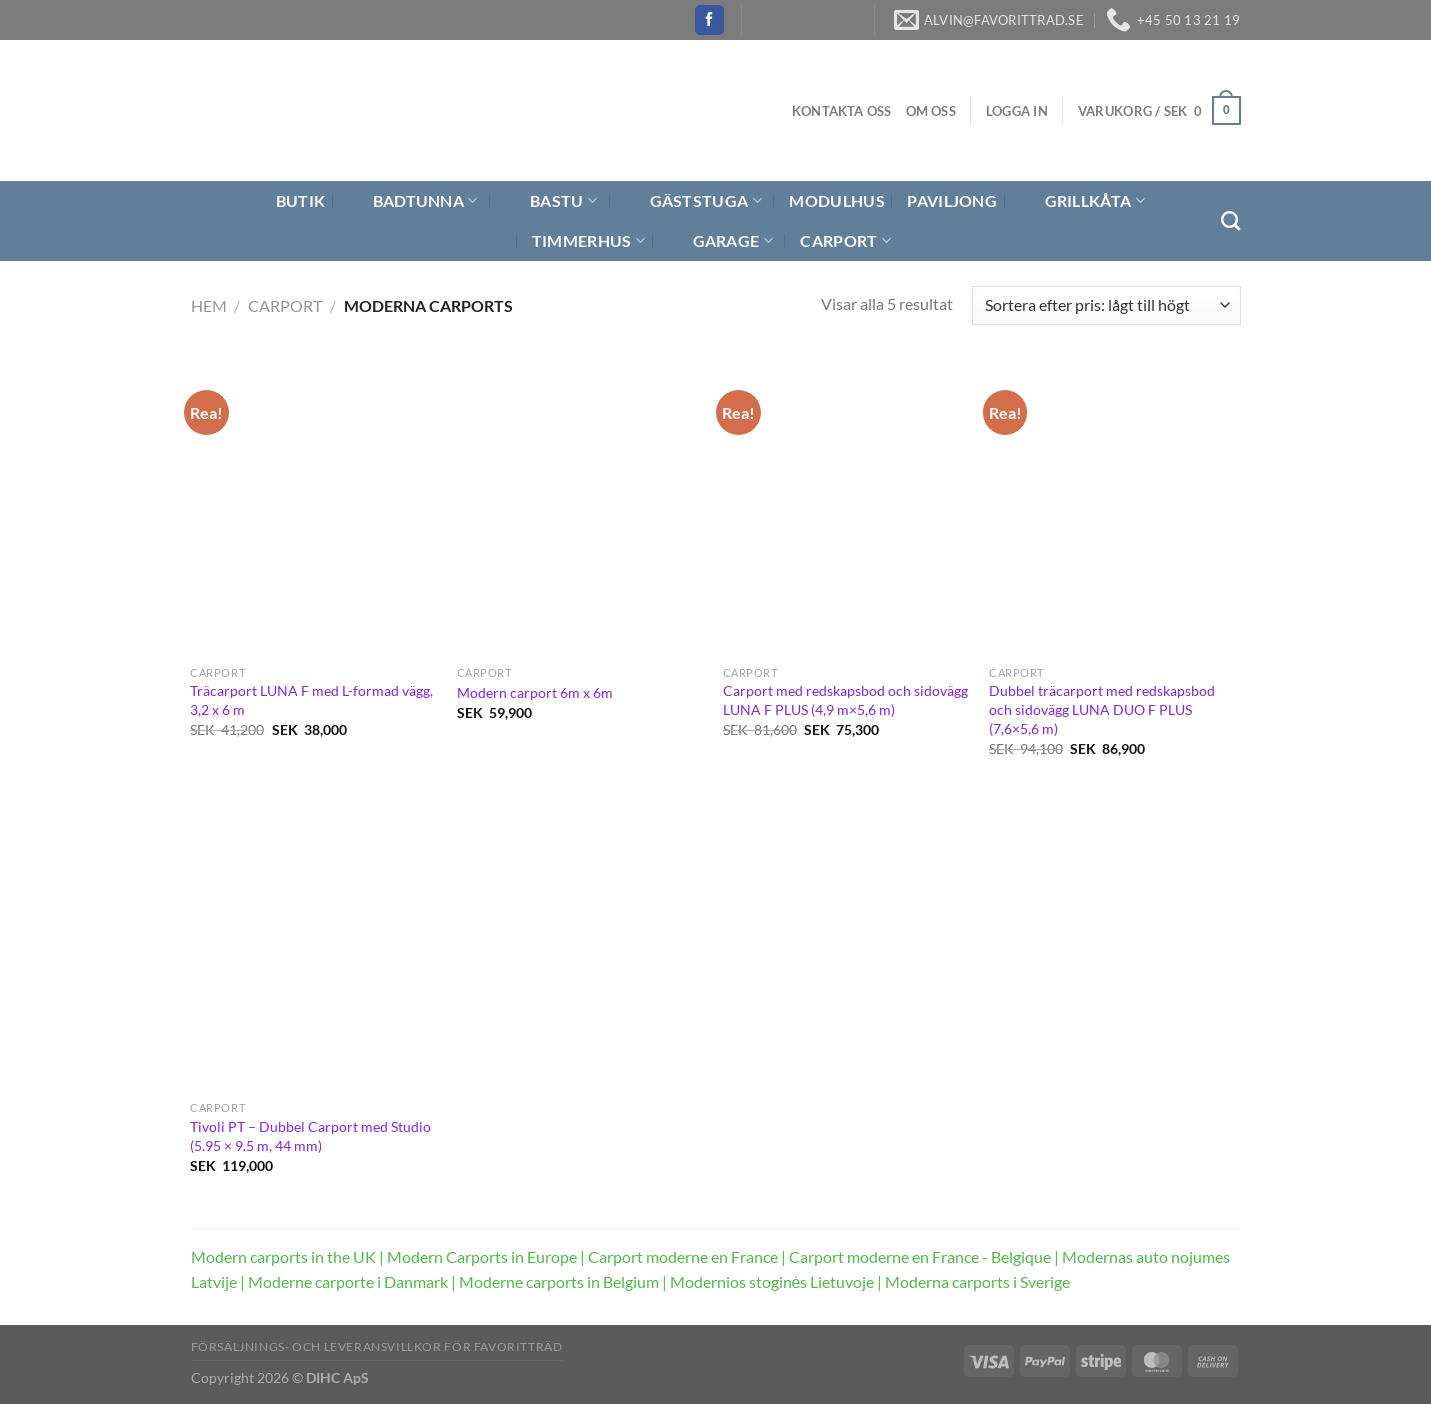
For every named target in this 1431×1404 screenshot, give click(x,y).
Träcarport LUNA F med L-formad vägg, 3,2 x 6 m (311, 700)
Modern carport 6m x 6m (535, 692)
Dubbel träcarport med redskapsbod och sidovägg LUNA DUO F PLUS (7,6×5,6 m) (1102, 709)
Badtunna (413, 201)
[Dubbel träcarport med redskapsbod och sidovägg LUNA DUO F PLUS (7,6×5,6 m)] (1112, 508)
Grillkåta (1082, 201)
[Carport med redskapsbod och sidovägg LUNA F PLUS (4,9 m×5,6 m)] (846, 508)
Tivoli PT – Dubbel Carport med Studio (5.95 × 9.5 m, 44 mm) (310, 1136)
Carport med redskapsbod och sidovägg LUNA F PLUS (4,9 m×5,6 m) (845, 700)
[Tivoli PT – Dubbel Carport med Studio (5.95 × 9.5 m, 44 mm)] (313, 944)
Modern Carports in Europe (482, 1256)
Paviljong (952, 200)
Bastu (551, 201)
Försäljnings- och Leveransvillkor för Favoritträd (377, 1346)
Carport (845, 241)
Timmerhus (588, 241)
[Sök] (1230, 220)
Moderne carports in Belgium (559, 1281)
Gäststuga (693, 201)
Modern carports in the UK (283, 1256)
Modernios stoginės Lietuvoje (772, 1281)
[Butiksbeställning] (1106, 305)
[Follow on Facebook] (709, 20)
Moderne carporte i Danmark (348, 1281)
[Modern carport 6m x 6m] (580, 508)
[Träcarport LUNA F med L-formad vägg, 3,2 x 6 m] (313, 508)
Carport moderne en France (683, 1256)
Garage (720, 241)
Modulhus (837, 200)
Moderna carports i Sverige (977, 1281)
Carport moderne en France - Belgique (920, 1256)
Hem (209, 305)
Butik (288, 201)
